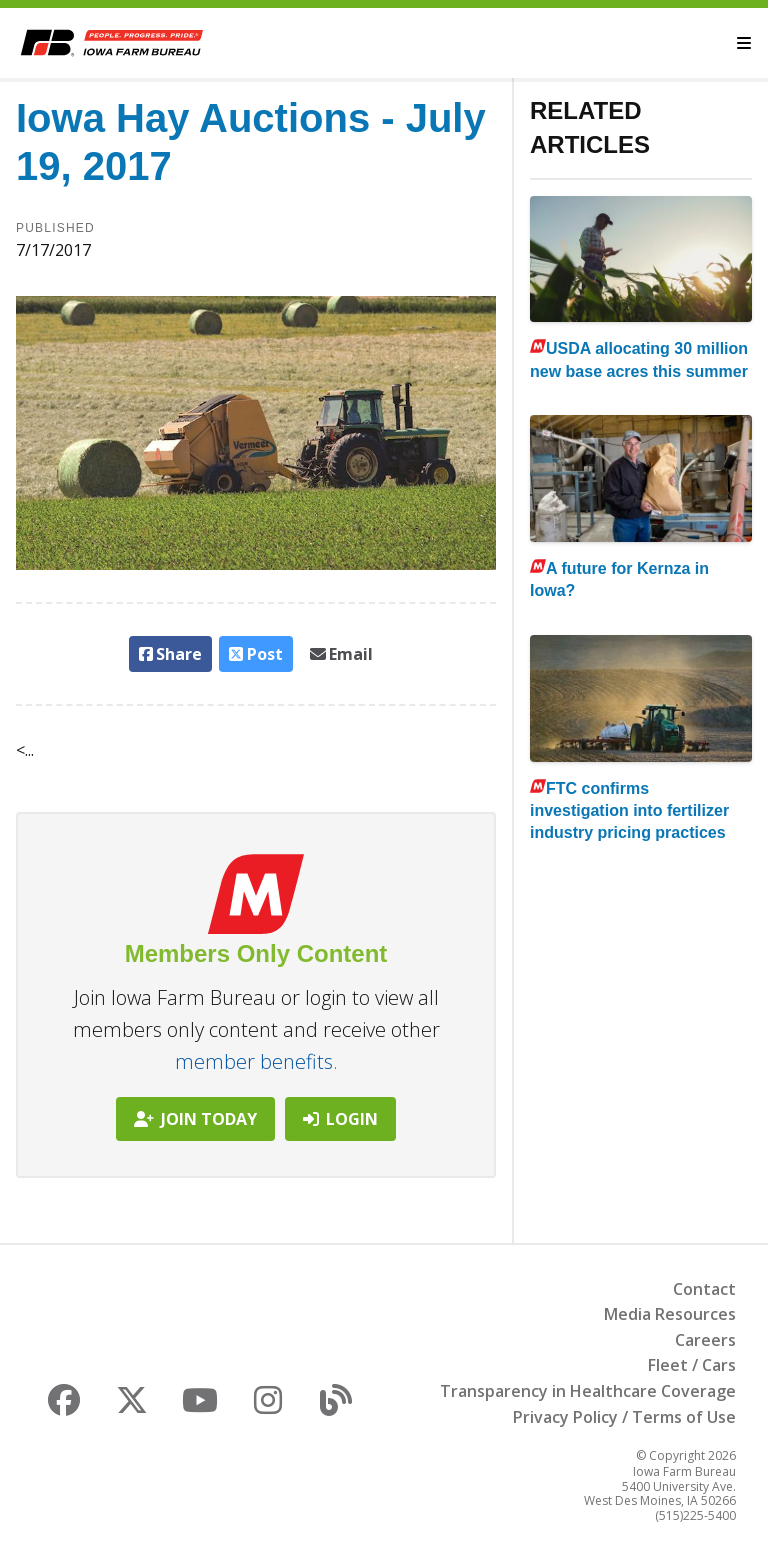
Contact (704, 1289)
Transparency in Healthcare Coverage (588, 1391)
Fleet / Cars (692, 1365)
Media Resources (670, 1314)
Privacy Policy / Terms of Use (624, 1417)
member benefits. (256, 1061)
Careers (705, 1340)
